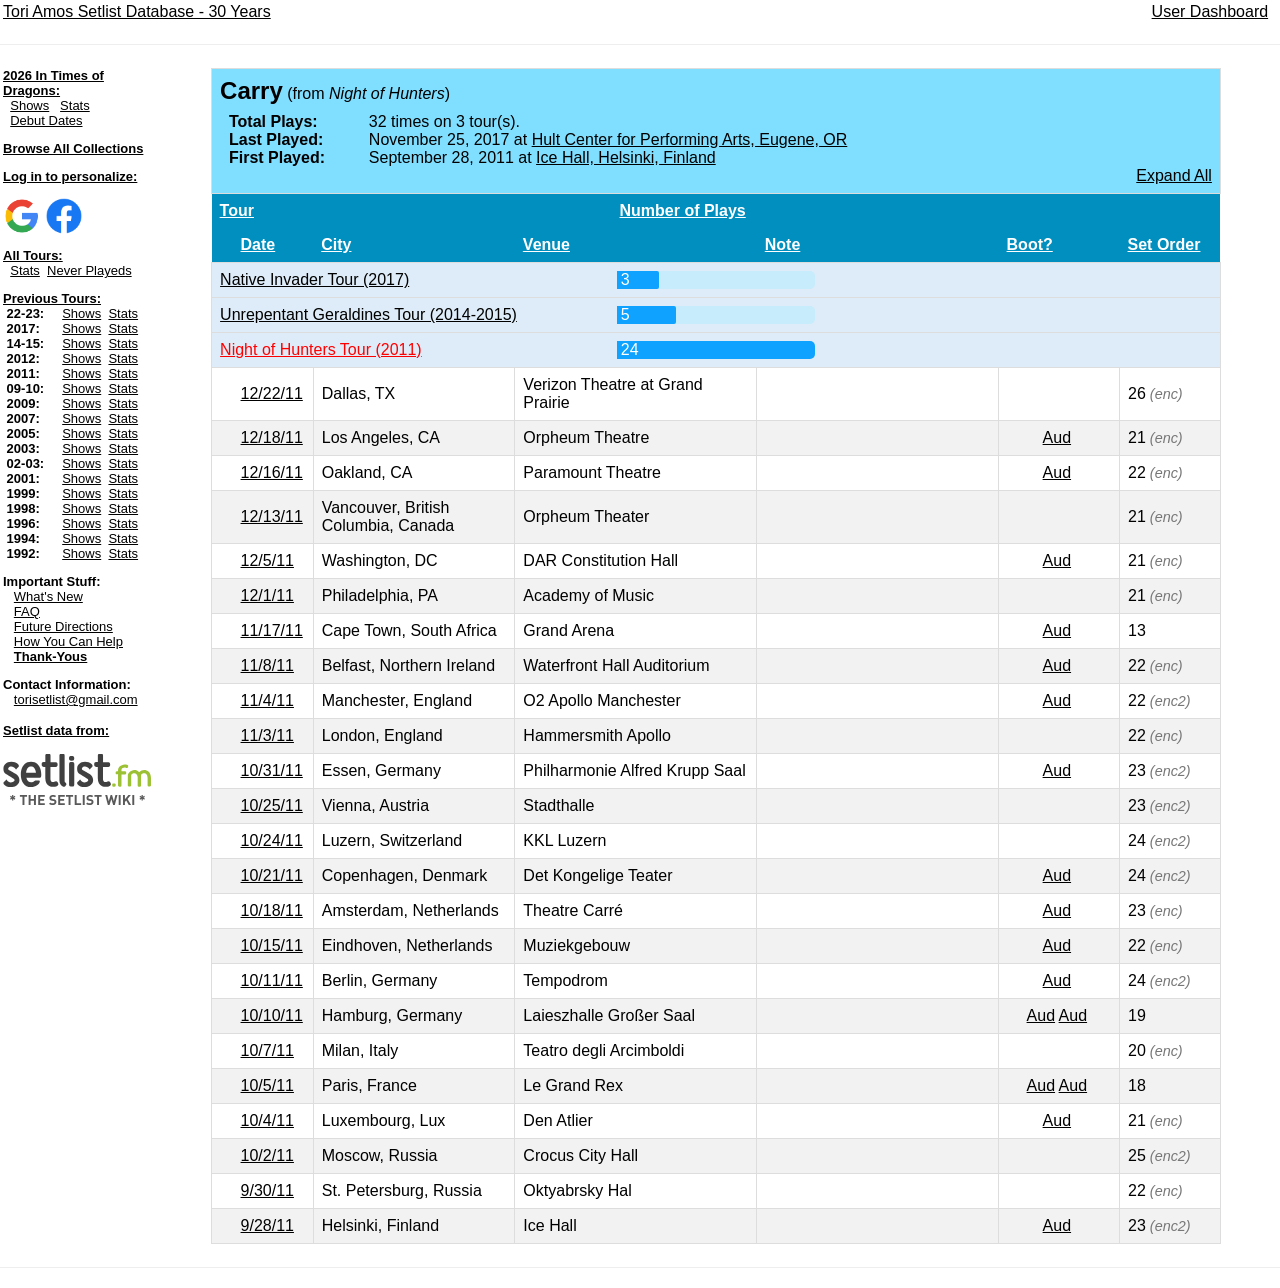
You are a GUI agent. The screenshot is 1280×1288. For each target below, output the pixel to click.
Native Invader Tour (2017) (314, 279)
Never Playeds (89, 270)
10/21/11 (272, 875)
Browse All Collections (73, 148)
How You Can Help (68, 641)
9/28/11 (267, 1225)
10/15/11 (272, 945)
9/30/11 (267, 1190)
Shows (29, 105)
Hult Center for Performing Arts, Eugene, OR (690, 139)
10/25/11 (272, 805)
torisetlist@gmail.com (76, 699)
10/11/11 (272, 980)
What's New (48, 596)
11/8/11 (267, 665)
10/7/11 (267, 1050)
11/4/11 (267, 700)
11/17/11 (272, 630)
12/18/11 (272, 437)
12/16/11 (272, 472)
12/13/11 (272, 516)
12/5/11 (267, 560)
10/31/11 (272, 770)
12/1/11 (267, 595)
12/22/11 (272, 393)
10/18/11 (272, 910)
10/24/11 (272, 840)
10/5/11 (267, 1085)
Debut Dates (46, 120)
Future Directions (63, 626)
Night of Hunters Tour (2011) (321, 349)
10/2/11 (267, 1155)
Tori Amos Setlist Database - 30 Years (137, 11)
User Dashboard (1210, 11)
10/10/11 (272, 1015)
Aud (1057, 437)
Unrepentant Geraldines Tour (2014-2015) (368, 314)
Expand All (1174, 175)
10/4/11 (267, 1120)
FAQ (27, 611)
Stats (75, 105)
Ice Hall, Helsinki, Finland (626, 157)
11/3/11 (267, 735)
